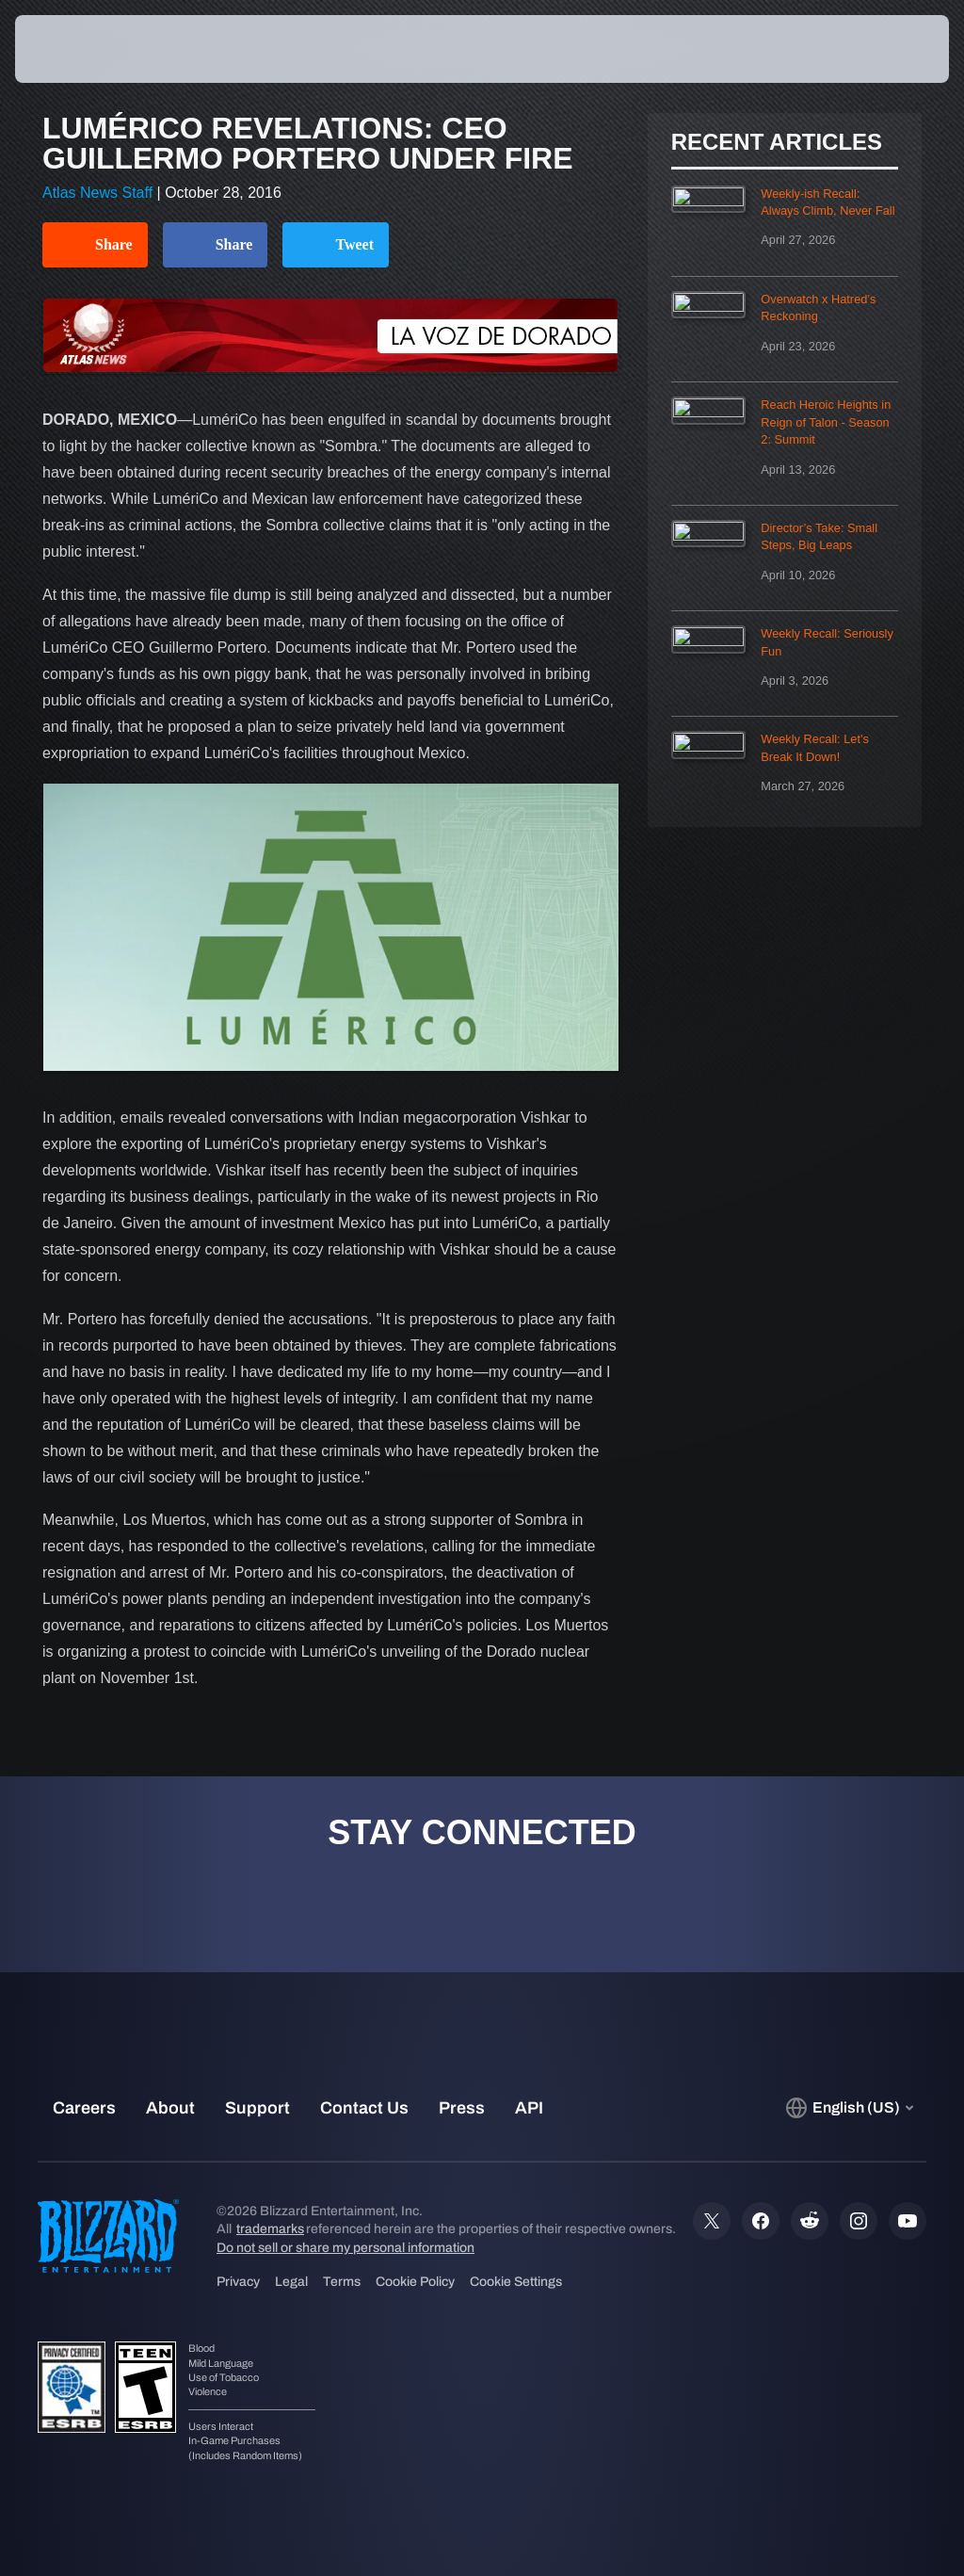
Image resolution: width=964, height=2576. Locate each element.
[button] (894, 49)
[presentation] (71, 49)
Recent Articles (776, 142)
